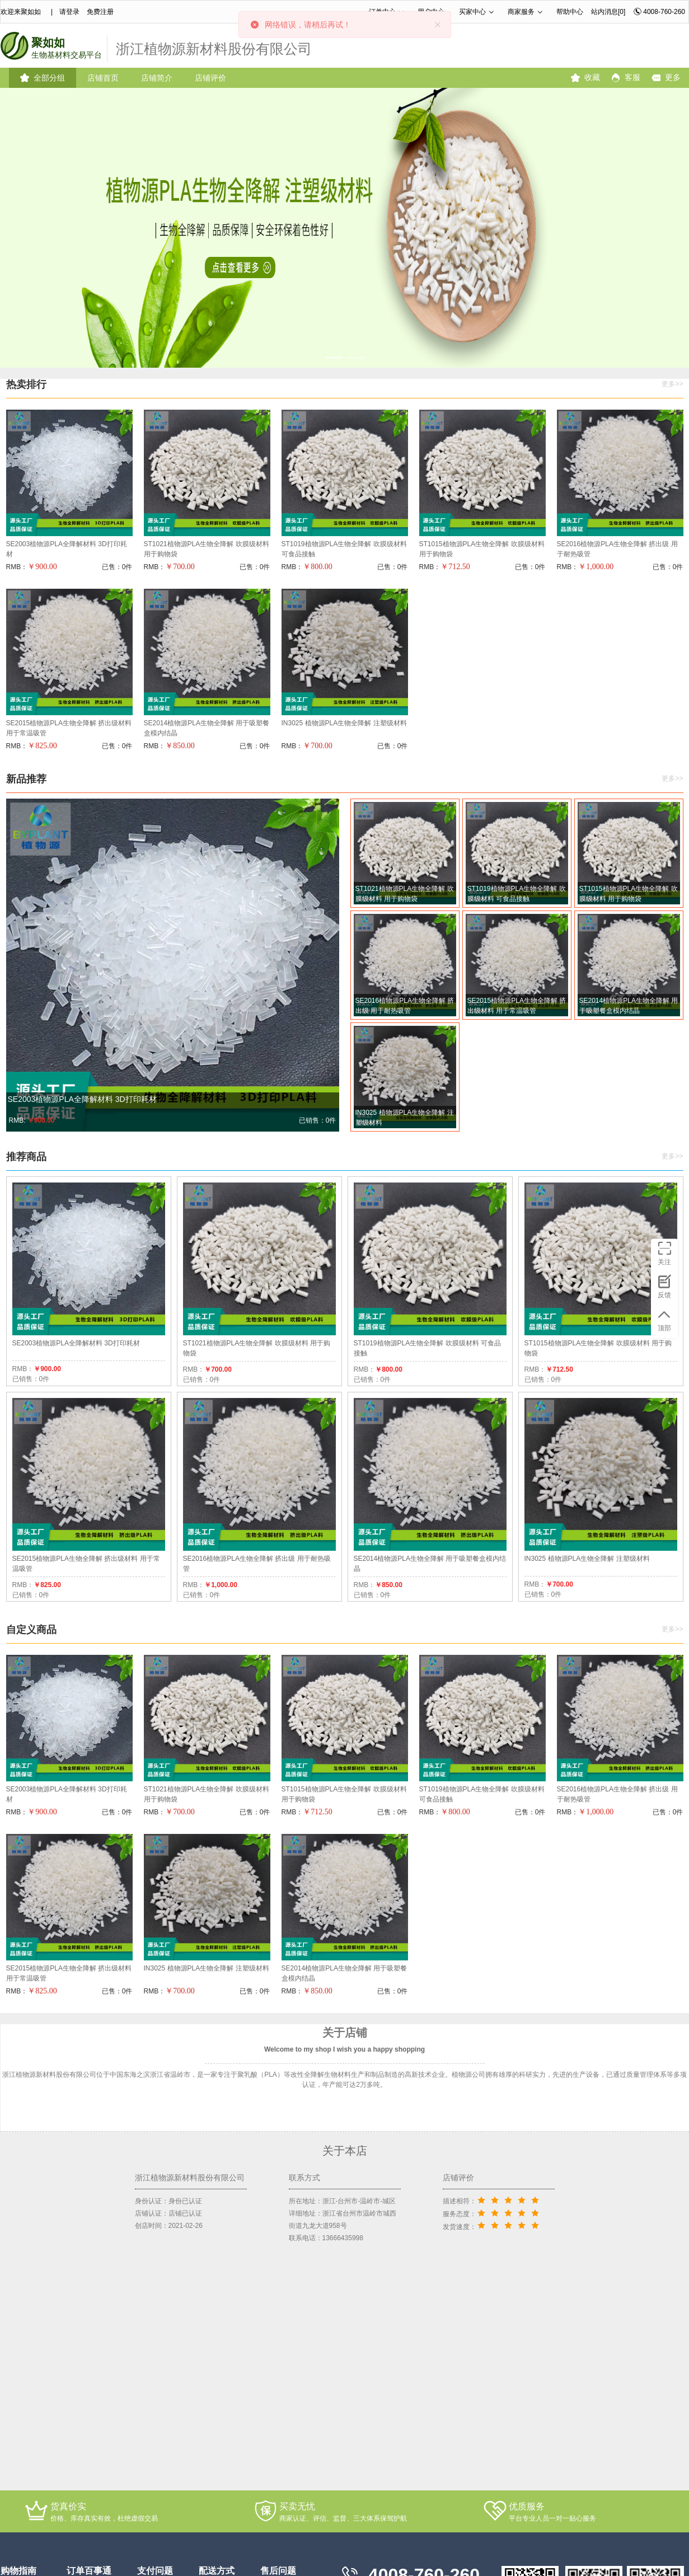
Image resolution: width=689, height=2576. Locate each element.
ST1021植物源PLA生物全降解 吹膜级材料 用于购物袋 (206, 549)
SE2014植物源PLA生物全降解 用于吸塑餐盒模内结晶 (207, 728)
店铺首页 (103, 77)
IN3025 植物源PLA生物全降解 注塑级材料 (344, 723)
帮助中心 (569, 12)
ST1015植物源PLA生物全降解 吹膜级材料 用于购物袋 (482, 549)
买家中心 (472, 12)
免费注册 (100, 12)
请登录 (69, 12)
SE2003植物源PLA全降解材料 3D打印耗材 (66, 549)
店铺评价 (210, 77)
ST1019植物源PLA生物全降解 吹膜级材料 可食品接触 (344, 549)
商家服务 (521, 12)
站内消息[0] (608, 12)
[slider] (509, 2200)
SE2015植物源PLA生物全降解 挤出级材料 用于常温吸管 (69, 728)
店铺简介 (156, 77)
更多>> (672, 384)
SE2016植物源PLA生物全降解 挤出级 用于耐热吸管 (617, 549)
